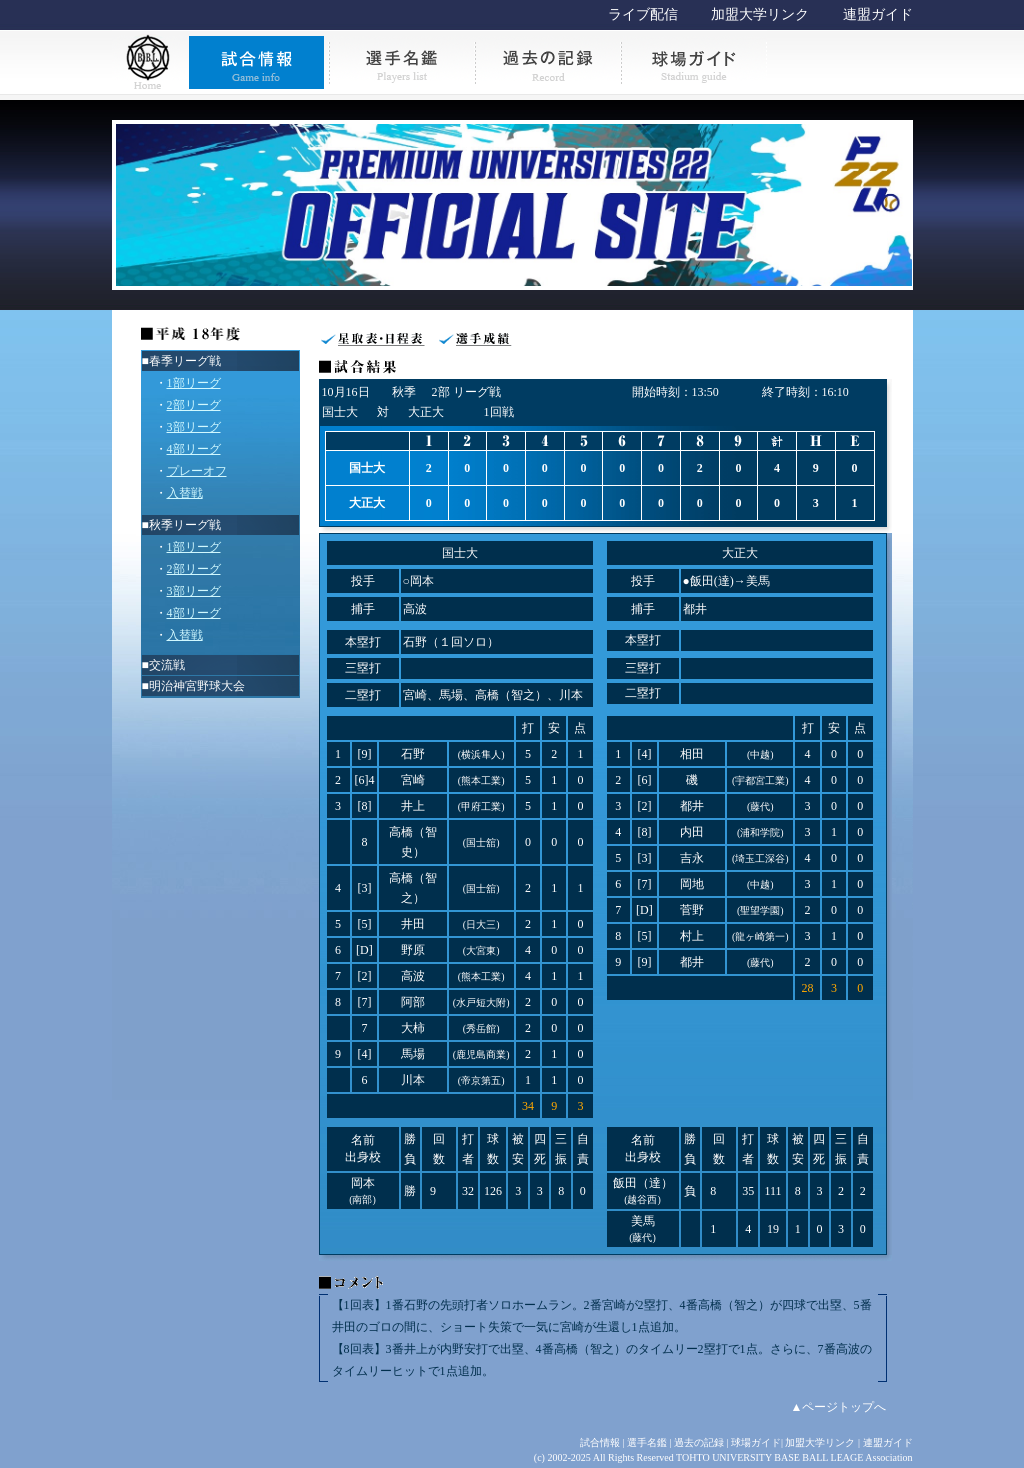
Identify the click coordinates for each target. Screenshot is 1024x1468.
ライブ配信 (643, 14)
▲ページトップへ (839, 1407)
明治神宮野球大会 (197, 686)
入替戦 (185, 493)
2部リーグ (194, 405)
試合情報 (600, 1442)
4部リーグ (194, 449)
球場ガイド (756, 1442)
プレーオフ (197, 471)
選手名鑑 (647, 1442)
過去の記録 (699, 1442)
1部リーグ (194, 383)
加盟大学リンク (760, 14)
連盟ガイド (878, 14)
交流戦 (167, 665)
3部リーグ (194, 427)
